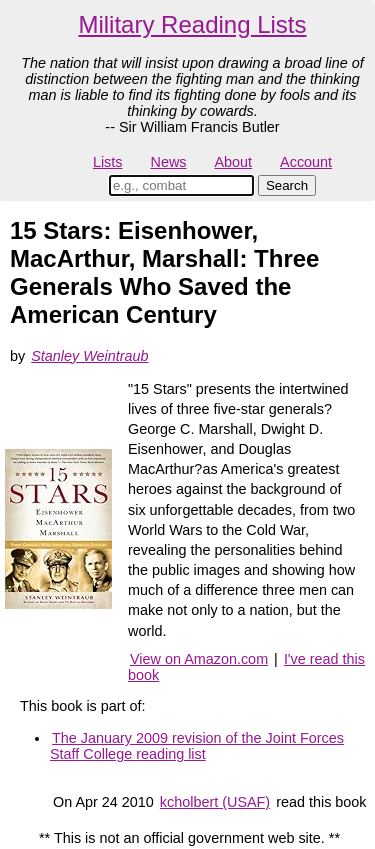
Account (306, 162)
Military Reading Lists (192, 24)
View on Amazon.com (199, 659)
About (233, 162)
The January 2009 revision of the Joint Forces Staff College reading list (197, 746)
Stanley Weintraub (89, 356)
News (169, 162)
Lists (108, 162)
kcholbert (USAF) (215, 802)
